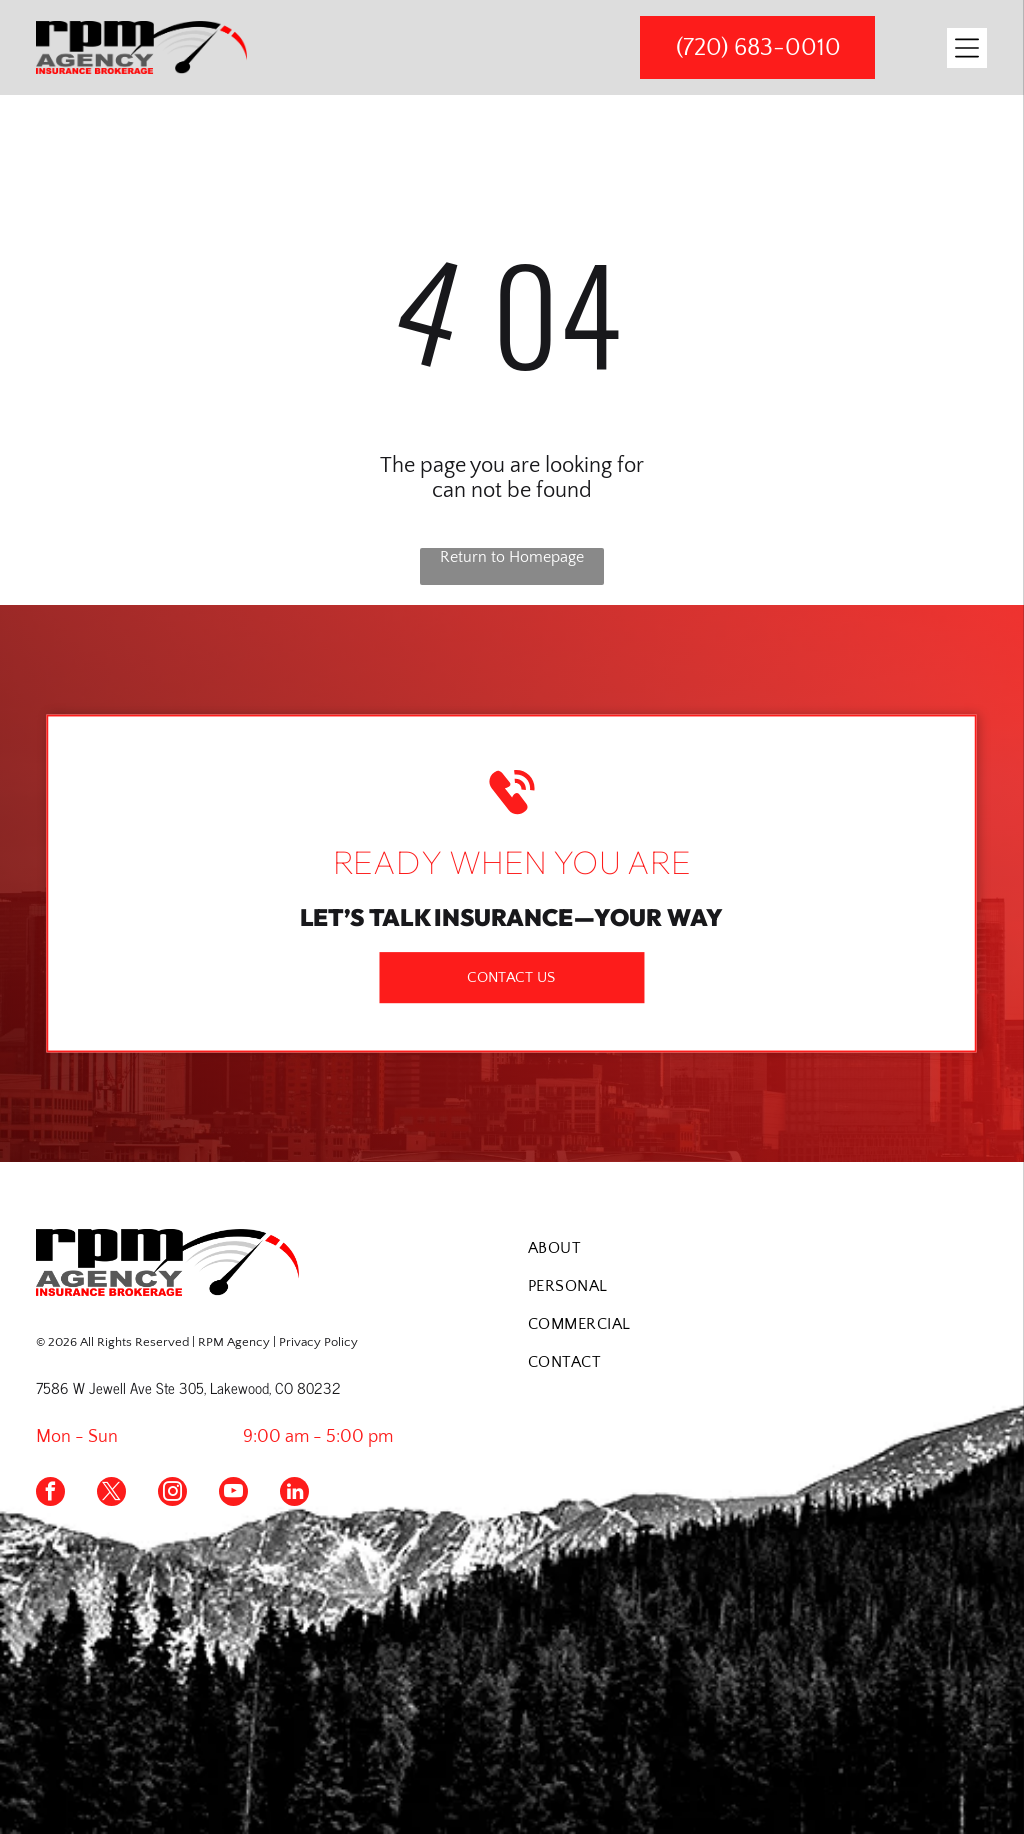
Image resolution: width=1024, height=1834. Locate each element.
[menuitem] (758, 1248)
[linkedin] (294, 1494)
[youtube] (233, 1494)
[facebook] (50, 1494)
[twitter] (111, 1494)
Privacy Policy (318, 1342)
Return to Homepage (512, 557)
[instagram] (172, 1494)
